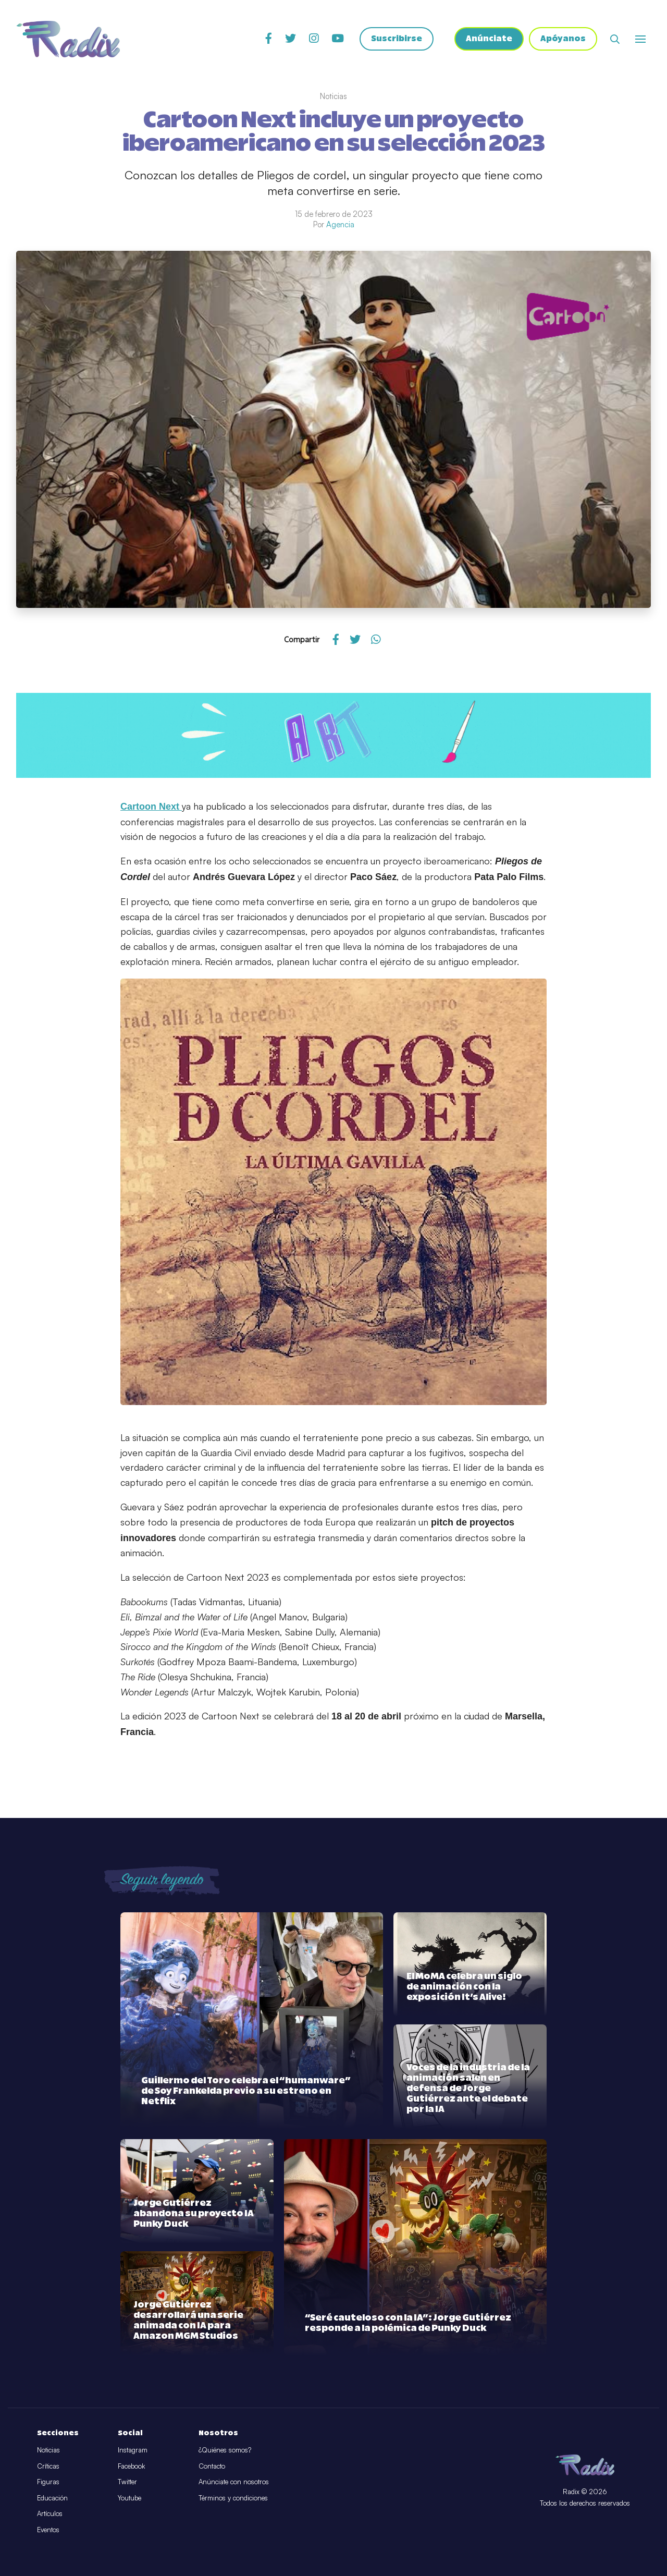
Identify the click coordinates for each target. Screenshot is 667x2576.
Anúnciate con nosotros (234, 2481)
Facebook (131, 2466)
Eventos (48, 2529)
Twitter (127, 2481)
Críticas (48, 2466)
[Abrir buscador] (615, 39)
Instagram (132, 2450)
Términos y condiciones (233, 2498)
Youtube (129, 2498)
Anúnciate (489, 39)
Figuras (48, 2481)
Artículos (50, 2513)
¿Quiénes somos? (225, 2450)
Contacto (212, 2466)
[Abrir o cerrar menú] (640, 39)
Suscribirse (396, 39)
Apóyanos (563, 39)
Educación (52, 2498)
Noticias (48, 2450)
